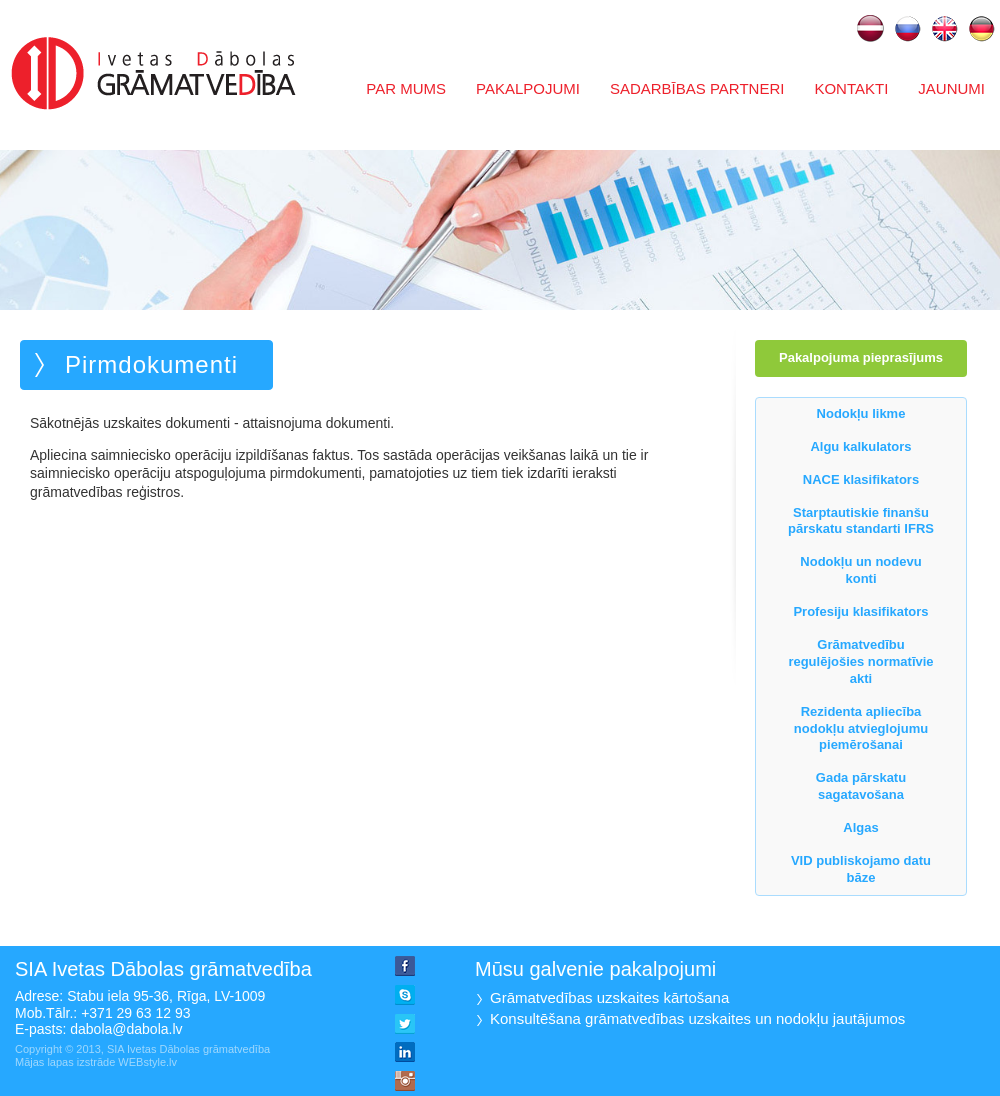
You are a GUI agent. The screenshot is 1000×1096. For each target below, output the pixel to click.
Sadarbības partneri (697, 88)
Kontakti (851, 88)
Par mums (406, 88)
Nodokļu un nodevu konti (860, 570)
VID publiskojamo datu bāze (861, 869)
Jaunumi (951, 88)
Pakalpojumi (528, 88)
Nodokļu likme (861, 413)
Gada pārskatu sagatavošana (861, 786)
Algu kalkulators (860, 446)
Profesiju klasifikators (860, 611)
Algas (860, 827)
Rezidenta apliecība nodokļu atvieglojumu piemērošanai (861, 728)
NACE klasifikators (861, 479)
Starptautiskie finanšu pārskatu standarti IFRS (861, 521)
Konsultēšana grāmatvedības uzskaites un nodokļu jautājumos (697, 1018)
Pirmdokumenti (151, 364)
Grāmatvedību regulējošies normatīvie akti (860, 661)
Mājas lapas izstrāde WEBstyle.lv (96, 1062)
